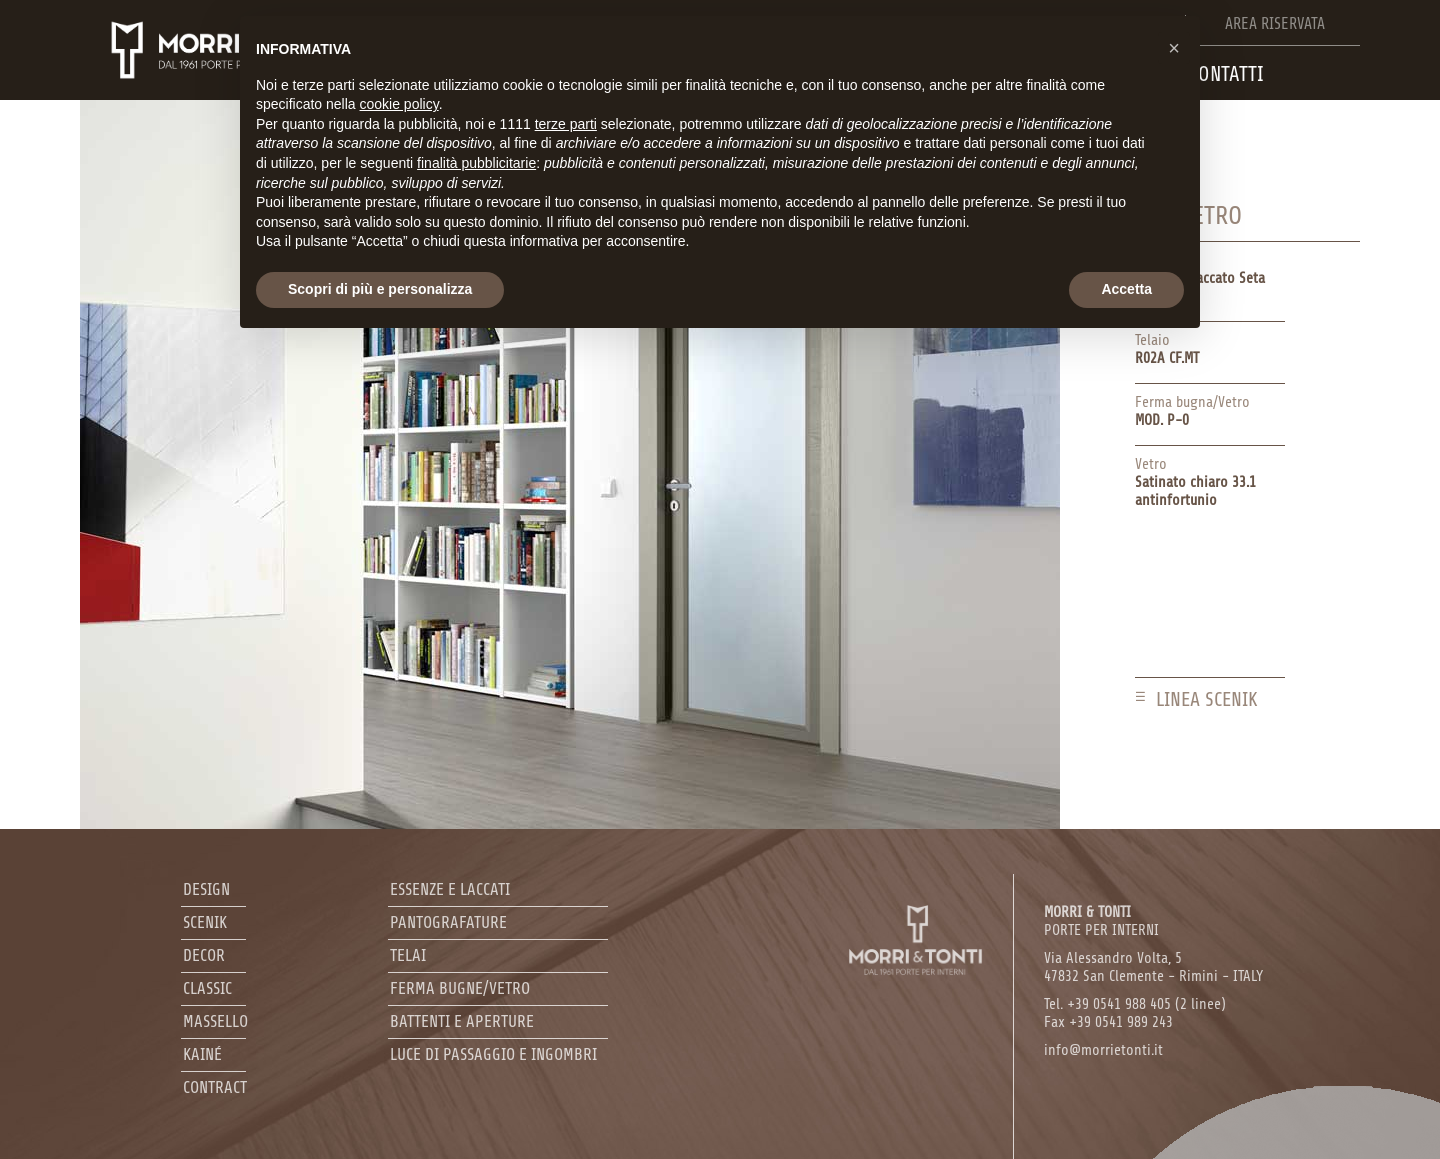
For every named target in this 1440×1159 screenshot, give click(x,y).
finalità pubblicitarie (476, 163)
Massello (215, 1021)
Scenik (205, 922)
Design (206, 889)
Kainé (202, 1054)
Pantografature (448, 922)
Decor (204, 955)
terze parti (566, 124)
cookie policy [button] (399, 104)
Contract (215, 1087)
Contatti (1226, 74)
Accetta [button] (1126, 289)
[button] (1174, 48)
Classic (207, 988)
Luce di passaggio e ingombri (493, 1054)
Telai (408, 955)
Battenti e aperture (462, 1021)
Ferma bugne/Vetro (460, 988)
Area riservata (1275, 24)
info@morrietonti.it (1103, 1050)
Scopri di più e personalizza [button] (380, 289)
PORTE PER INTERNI (1101, 921)
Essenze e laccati (450, 889)
